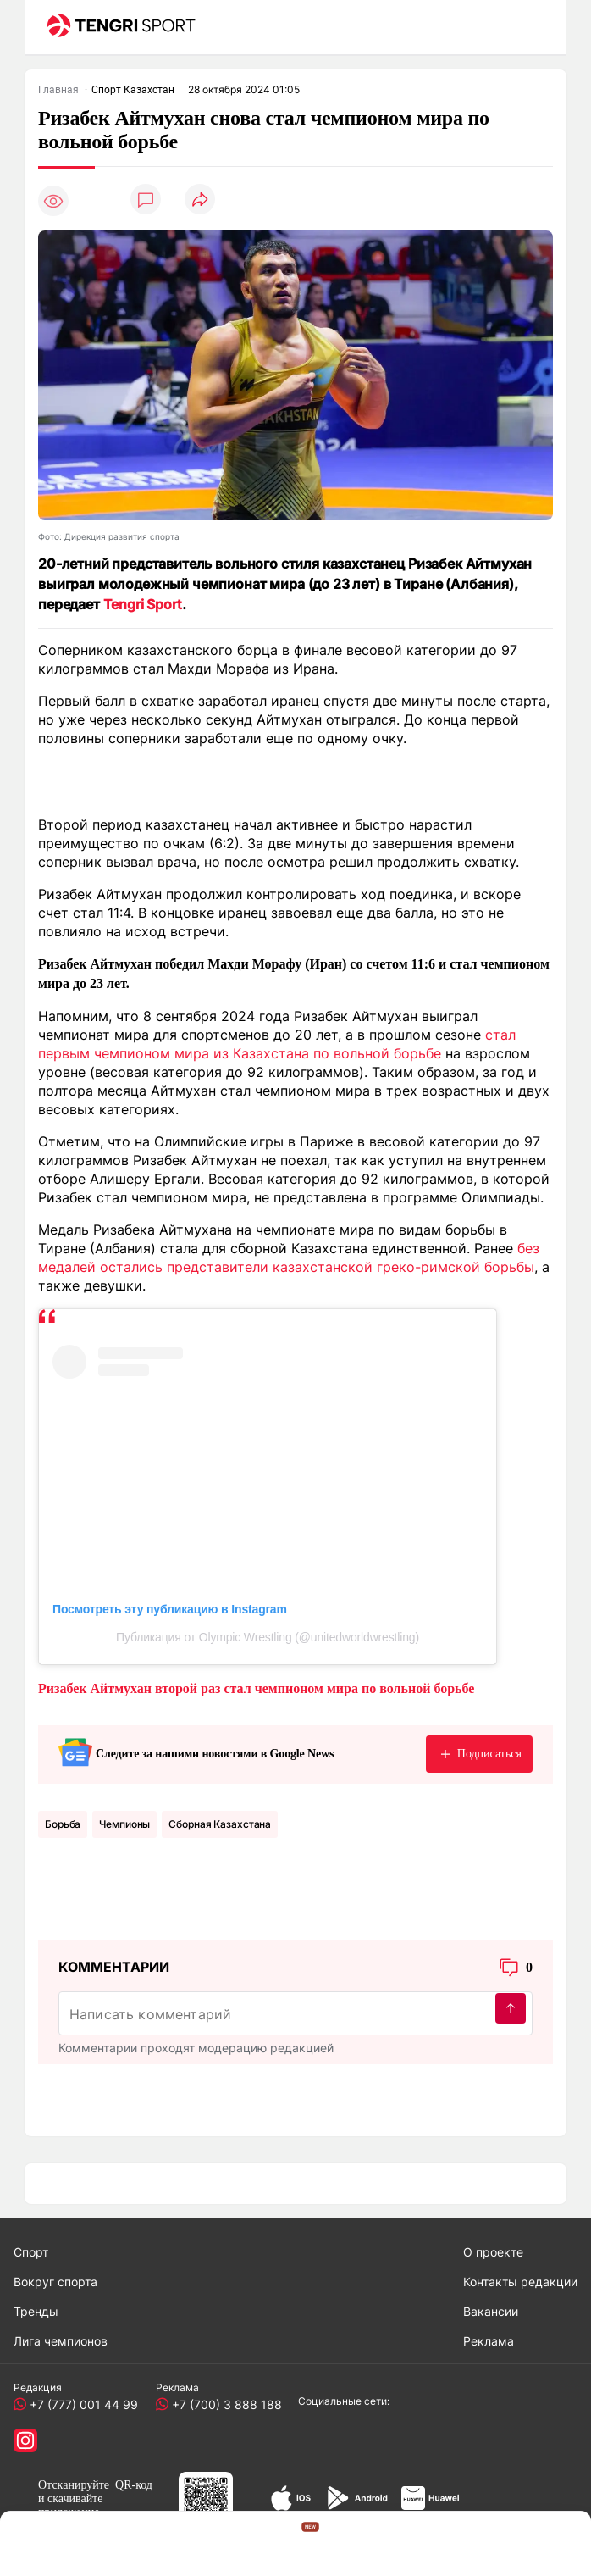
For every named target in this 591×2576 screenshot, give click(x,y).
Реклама (488, 2341)
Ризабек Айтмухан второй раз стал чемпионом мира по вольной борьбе (256, 1688)
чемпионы (124, 1824)
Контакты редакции (520, 2281)
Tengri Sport (142, 604)
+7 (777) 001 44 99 (80, 2404)
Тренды (36, 2311)
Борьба (62, 1824)
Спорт (31, 2252)
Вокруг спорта (55, 2281)
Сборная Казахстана (219, 1824)
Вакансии (490, 2311)
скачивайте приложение (70, 2505)
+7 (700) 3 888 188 (223, 2404)
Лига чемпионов (61, 2341)
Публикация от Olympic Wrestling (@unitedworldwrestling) (267, 1637)
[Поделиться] (200, 200)
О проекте (493, 2252)
